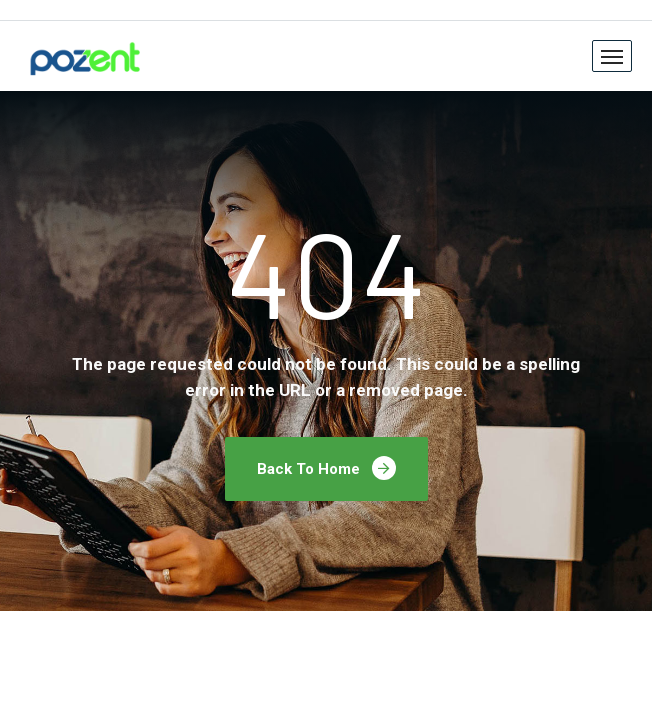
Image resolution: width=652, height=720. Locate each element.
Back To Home (326, 468)
